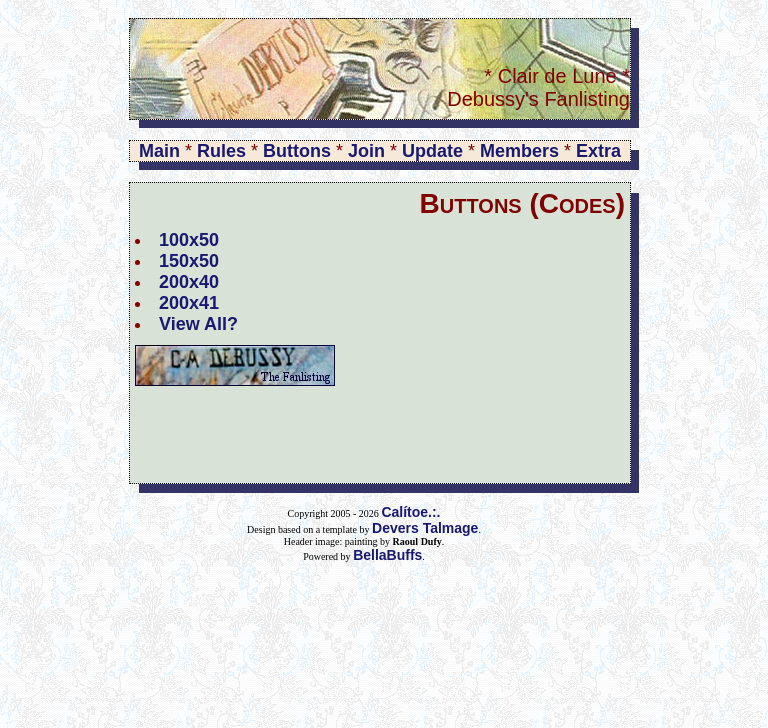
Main (159, 151)
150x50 (189, 261)
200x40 (189, 282)
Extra (598, 151)
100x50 (189, 240)
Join (366, 151)
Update (432, 151)
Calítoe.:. (410, 512)
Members (519, 151)
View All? (198, 324)
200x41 (189, 303)
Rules (221, 151)
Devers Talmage (425, 528)
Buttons (297, 151)
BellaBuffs (387, 555)
